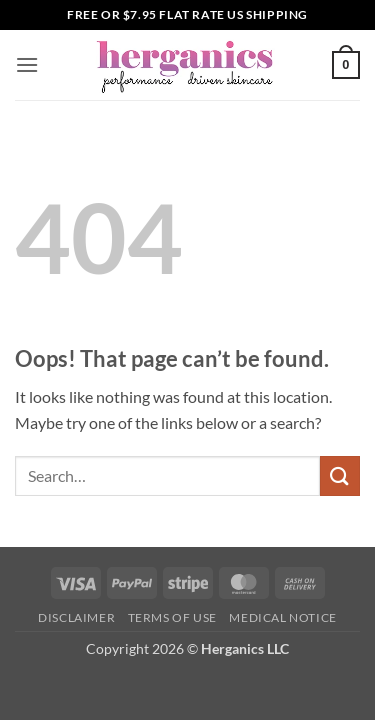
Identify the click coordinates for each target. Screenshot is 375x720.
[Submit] (340, 475)
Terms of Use (172, 617)
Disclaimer (76, 617)
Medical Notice (283, 617)
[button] (27, 64)
